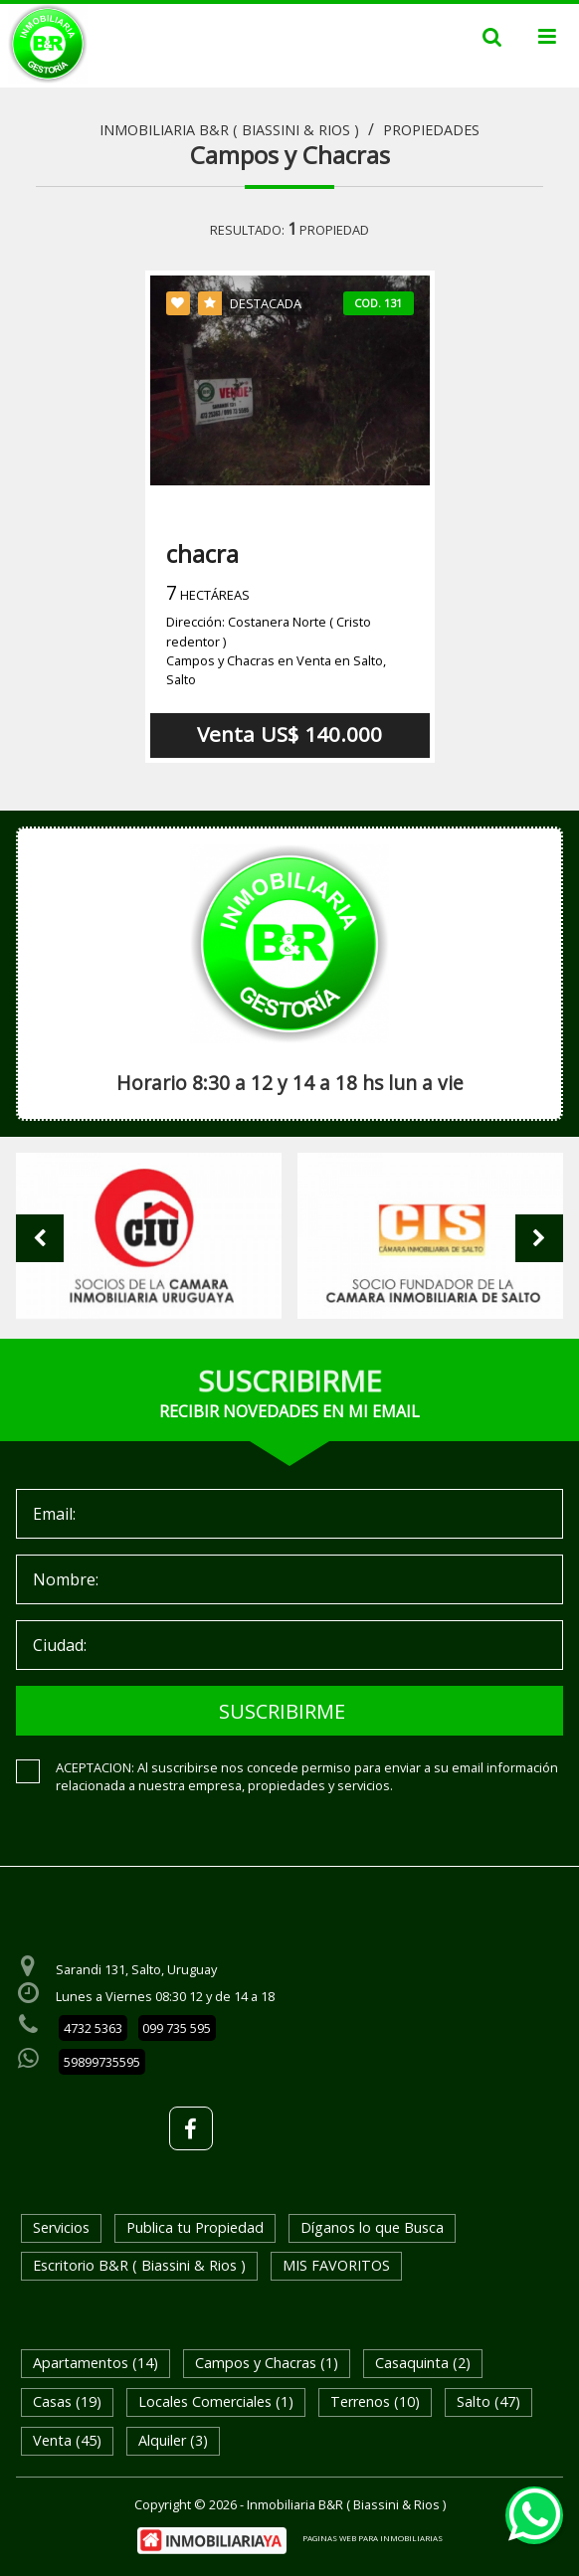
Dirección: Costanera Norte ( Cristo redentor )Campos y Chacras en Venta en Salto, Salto (276, 650)
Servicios (61, 2227)
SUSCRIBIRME (282, 1711)
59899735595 (102, 2062)
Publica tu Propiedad (195, 2227)
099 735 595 (176, 2028)
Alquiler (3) (173, 2440)
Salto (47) (488, 2401)
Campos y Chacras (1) (266, 2362)
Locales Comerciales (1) (215, 2401)
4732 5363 (93, 2028)
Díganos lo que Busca (372, 2227)
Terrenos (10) (375, 2401)
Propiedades (431, 130)
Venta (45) (67, 2440)
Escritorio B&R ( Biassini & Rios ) (139, 2265)
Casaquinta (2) (423, 2362)
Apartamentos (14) (95, 2362)
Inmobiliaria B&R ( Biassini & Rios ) (229, 130)
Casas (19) (67, 2401)
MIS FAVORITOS (336, 2265)
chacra (202, 553)
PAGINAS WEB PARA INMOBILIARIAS (372, 2537)
